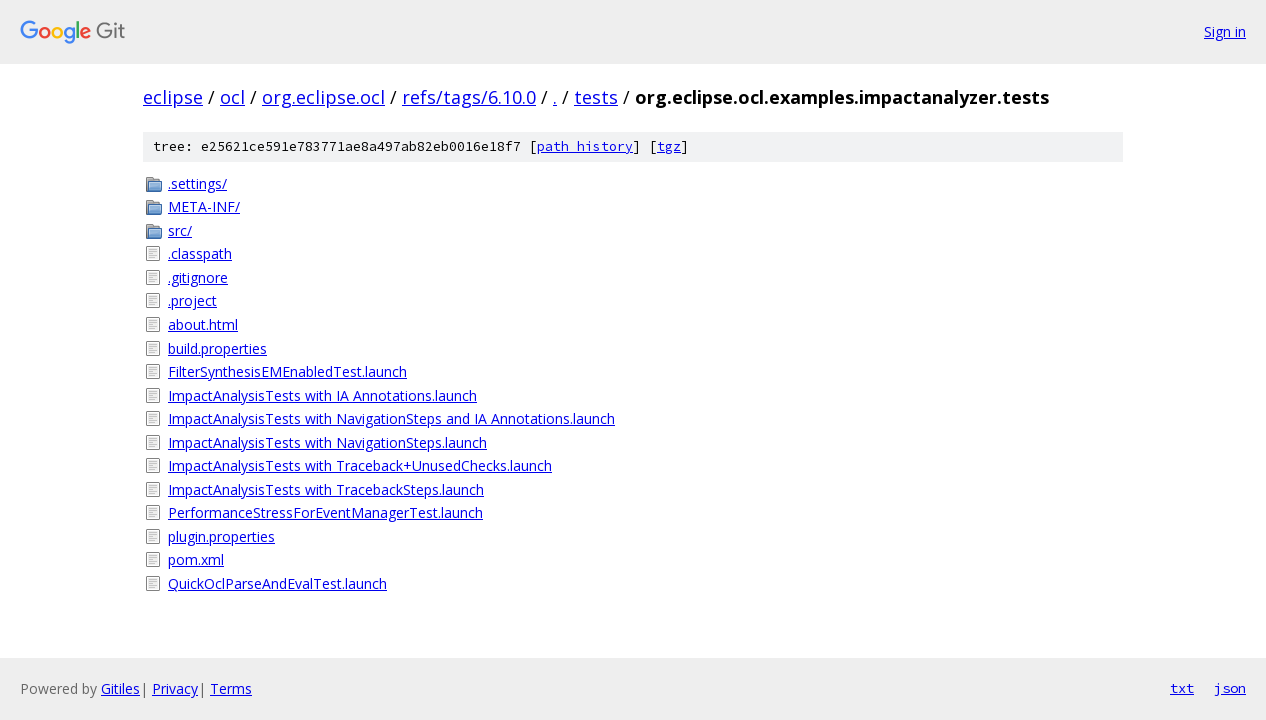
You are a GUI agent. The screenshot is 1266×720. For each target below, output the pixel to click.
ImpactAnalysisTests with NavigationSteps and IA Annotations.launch (391, 418)
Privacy (175, 688)
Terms (231, 688)
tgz (669, 146)
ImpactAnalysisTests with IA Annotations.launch (322, 395)
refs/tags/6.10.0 (469, 97)
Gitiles (120, 688)
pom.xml (196, 559)
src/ (180, 230)
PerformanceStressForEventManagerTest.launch (325, 512)
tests (596, 97)
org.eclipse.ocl (323, 97)
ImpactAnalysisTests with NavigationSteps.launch (327, 442)
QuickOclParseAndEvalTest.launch (277, 583)
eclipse (173, 97)
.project (192, 300)
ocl (232, 97)
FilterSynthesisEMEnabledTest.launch (287, 371)
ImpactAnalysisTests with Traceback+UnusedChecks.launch (360, 465)
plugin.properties (221, 536)
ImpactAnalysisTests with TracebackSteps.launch (326, 489)
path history (585, 146)
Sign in (1225, 31)
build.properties (217, 348)
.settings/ (197, 183)
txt (1182, 688)
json (1230, 688)
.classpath (200, 253)
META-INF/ (204, 206)
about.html (203, 324)
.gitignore (198, 277)
